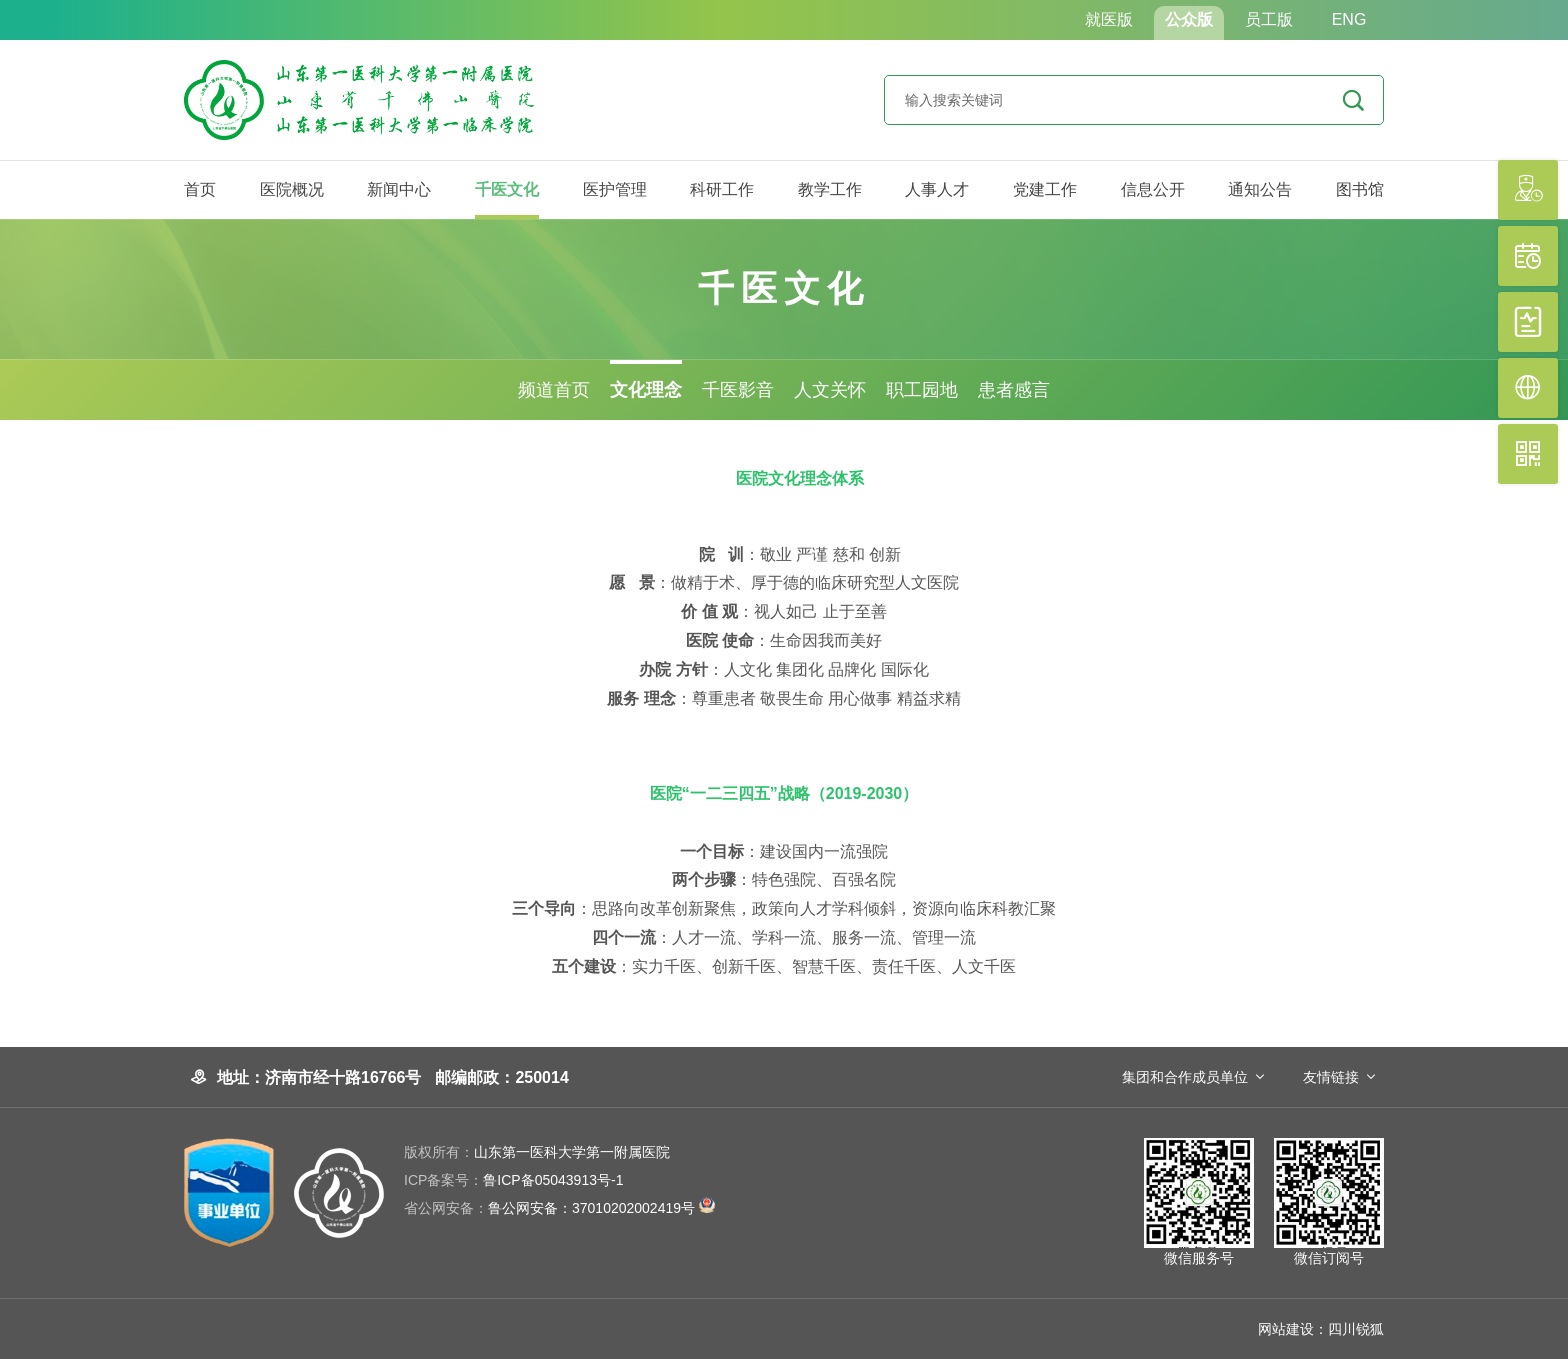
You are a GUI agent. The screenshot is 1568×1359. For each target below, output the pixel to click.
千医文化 (507, 189)
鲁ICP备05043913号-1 (513, 1180)
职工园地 (922, 390)
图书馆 (1360, 189)
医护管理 (615, 189)
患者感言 (1014, 390)
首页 (200, 189)
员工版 (1269, 19)
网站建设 (1286, 1329)
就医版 (1109, 19)
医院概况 (292, 189)
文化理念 (646, 390)
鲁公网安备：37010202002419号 (559, 1208)
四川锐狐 (1356, 1329)
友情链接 (1331, 1077)
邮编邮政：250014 (501, 1077)
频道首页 (554, 390)
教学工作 (830, 189)
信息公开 (1153, 189)
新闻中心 (399, 189)
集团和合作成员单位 (1185, 1077)
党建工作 (1045, 189)
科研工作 (722, 189)
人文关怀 (830, 390)
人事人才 (937, 189)
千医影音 (738, 390)
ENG (1349, 19)
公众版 (1189, 19)
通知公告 (1260, 189)
